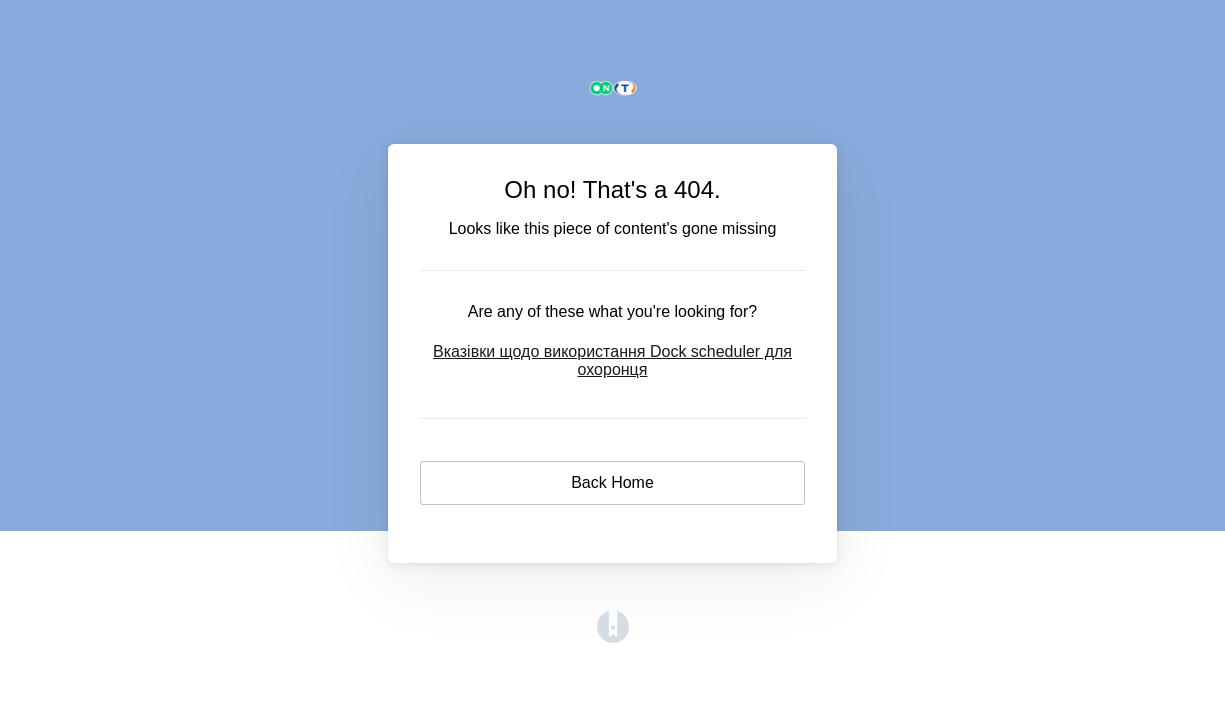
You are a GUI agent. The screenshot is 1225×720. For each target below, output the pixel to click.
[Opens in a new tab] (613, 637)
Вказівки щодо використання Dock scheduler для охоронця (612, 360)
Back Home (612, 482)
